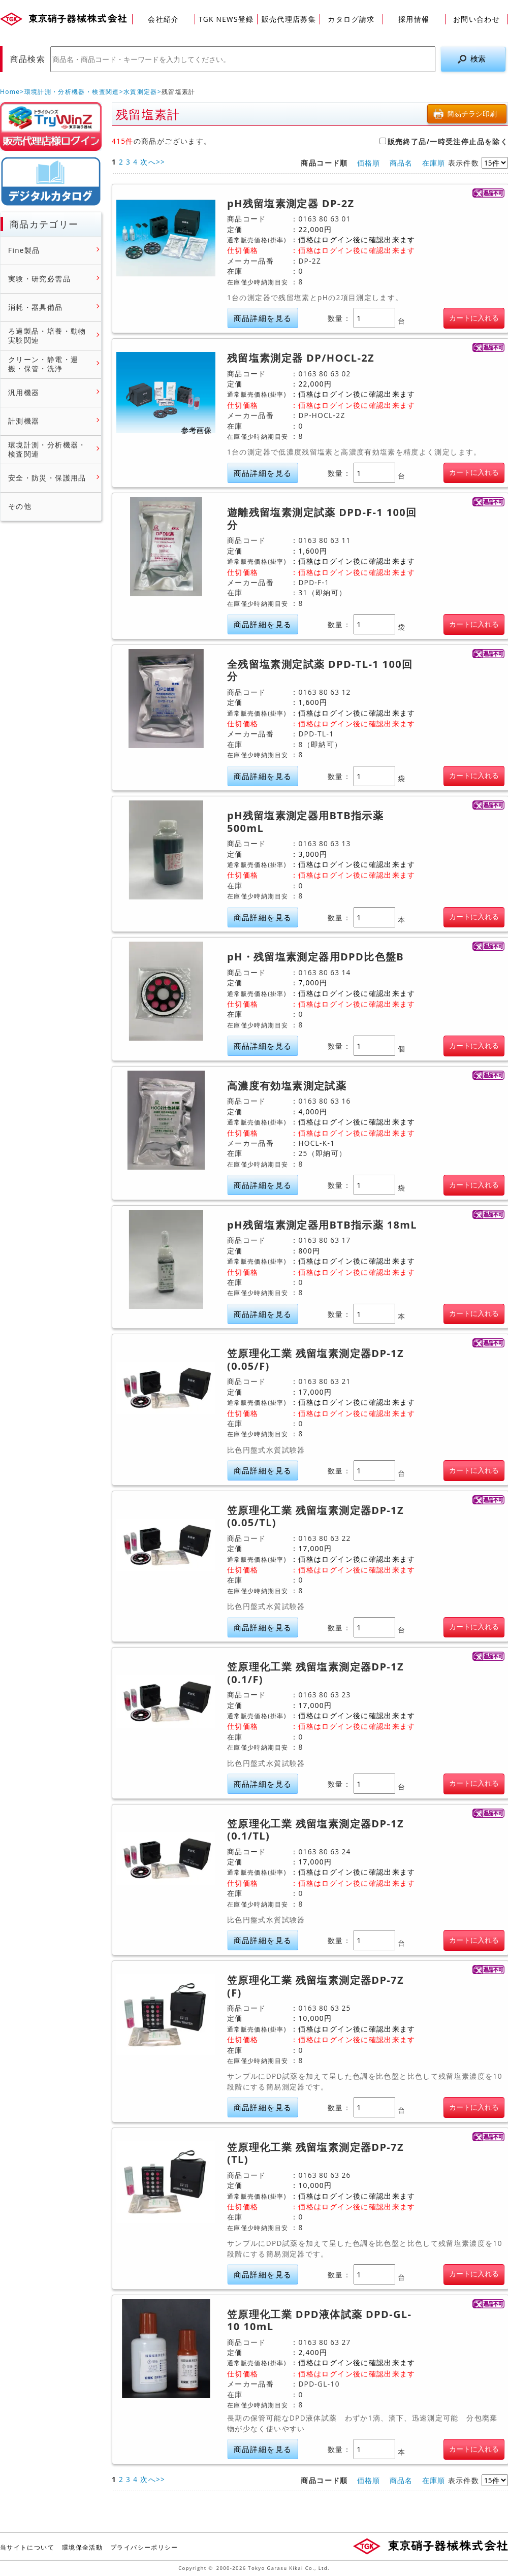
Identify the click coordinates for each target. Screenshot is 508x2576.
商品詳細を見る (263, 318)
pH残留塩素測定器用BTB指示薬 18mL (322, 1225)
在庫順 (434, 163)
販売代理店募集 (289, 19)
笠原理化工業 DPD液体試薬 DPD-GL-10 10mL (319, 2320)
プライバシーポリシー (144, 2547)
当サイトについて (27, 2547)
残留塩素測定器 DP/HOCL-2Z (300, 358)
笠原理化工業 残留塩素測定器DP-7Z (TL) (315, 2153)
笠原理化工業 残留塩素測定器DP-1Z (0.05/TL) (315, 1516)
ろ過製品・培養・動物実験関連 (47, 335)
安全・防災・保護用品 (47, 477)
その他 (19, 506)
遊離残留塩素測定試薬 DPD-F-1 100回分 (322, 518)
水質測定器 (140, 91)
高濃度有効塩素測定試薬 (286, 1086)
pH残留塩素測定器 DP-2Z (290, 204)
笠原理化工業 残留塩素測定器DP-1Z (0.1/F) (315, 1673)
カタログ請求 (351, 19)
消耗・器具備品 (35, 307)
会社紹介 (163, 19)
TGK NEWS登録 (226, 19)
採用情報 (413, 19)
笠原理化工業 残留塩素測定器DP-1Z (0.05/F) (315, 1359)
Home (10, 91)
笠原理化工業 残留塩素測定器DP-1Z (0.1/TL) (315, 1830)
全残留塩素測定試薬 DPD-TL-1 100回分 (319, 670)
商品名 (401, 163)
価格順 (368, 163)
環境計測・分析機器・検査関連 (71, 91)
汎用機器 (23, 392)
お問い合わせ (476, 19)
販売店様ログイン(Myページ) (51, 126)
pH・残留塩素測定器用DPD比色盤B (315, 957)
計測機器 (23, 421)
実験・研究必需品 (39, 278)
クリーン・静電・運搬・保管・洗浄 (43, 364)
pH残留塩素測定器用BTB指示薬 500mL (305, 822)
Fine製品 (24, 250)
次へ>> (152, 162)
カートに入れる (474, 318)
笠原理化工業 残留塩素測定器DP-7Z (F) (315, 1986)
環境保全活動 (82, 2547)
